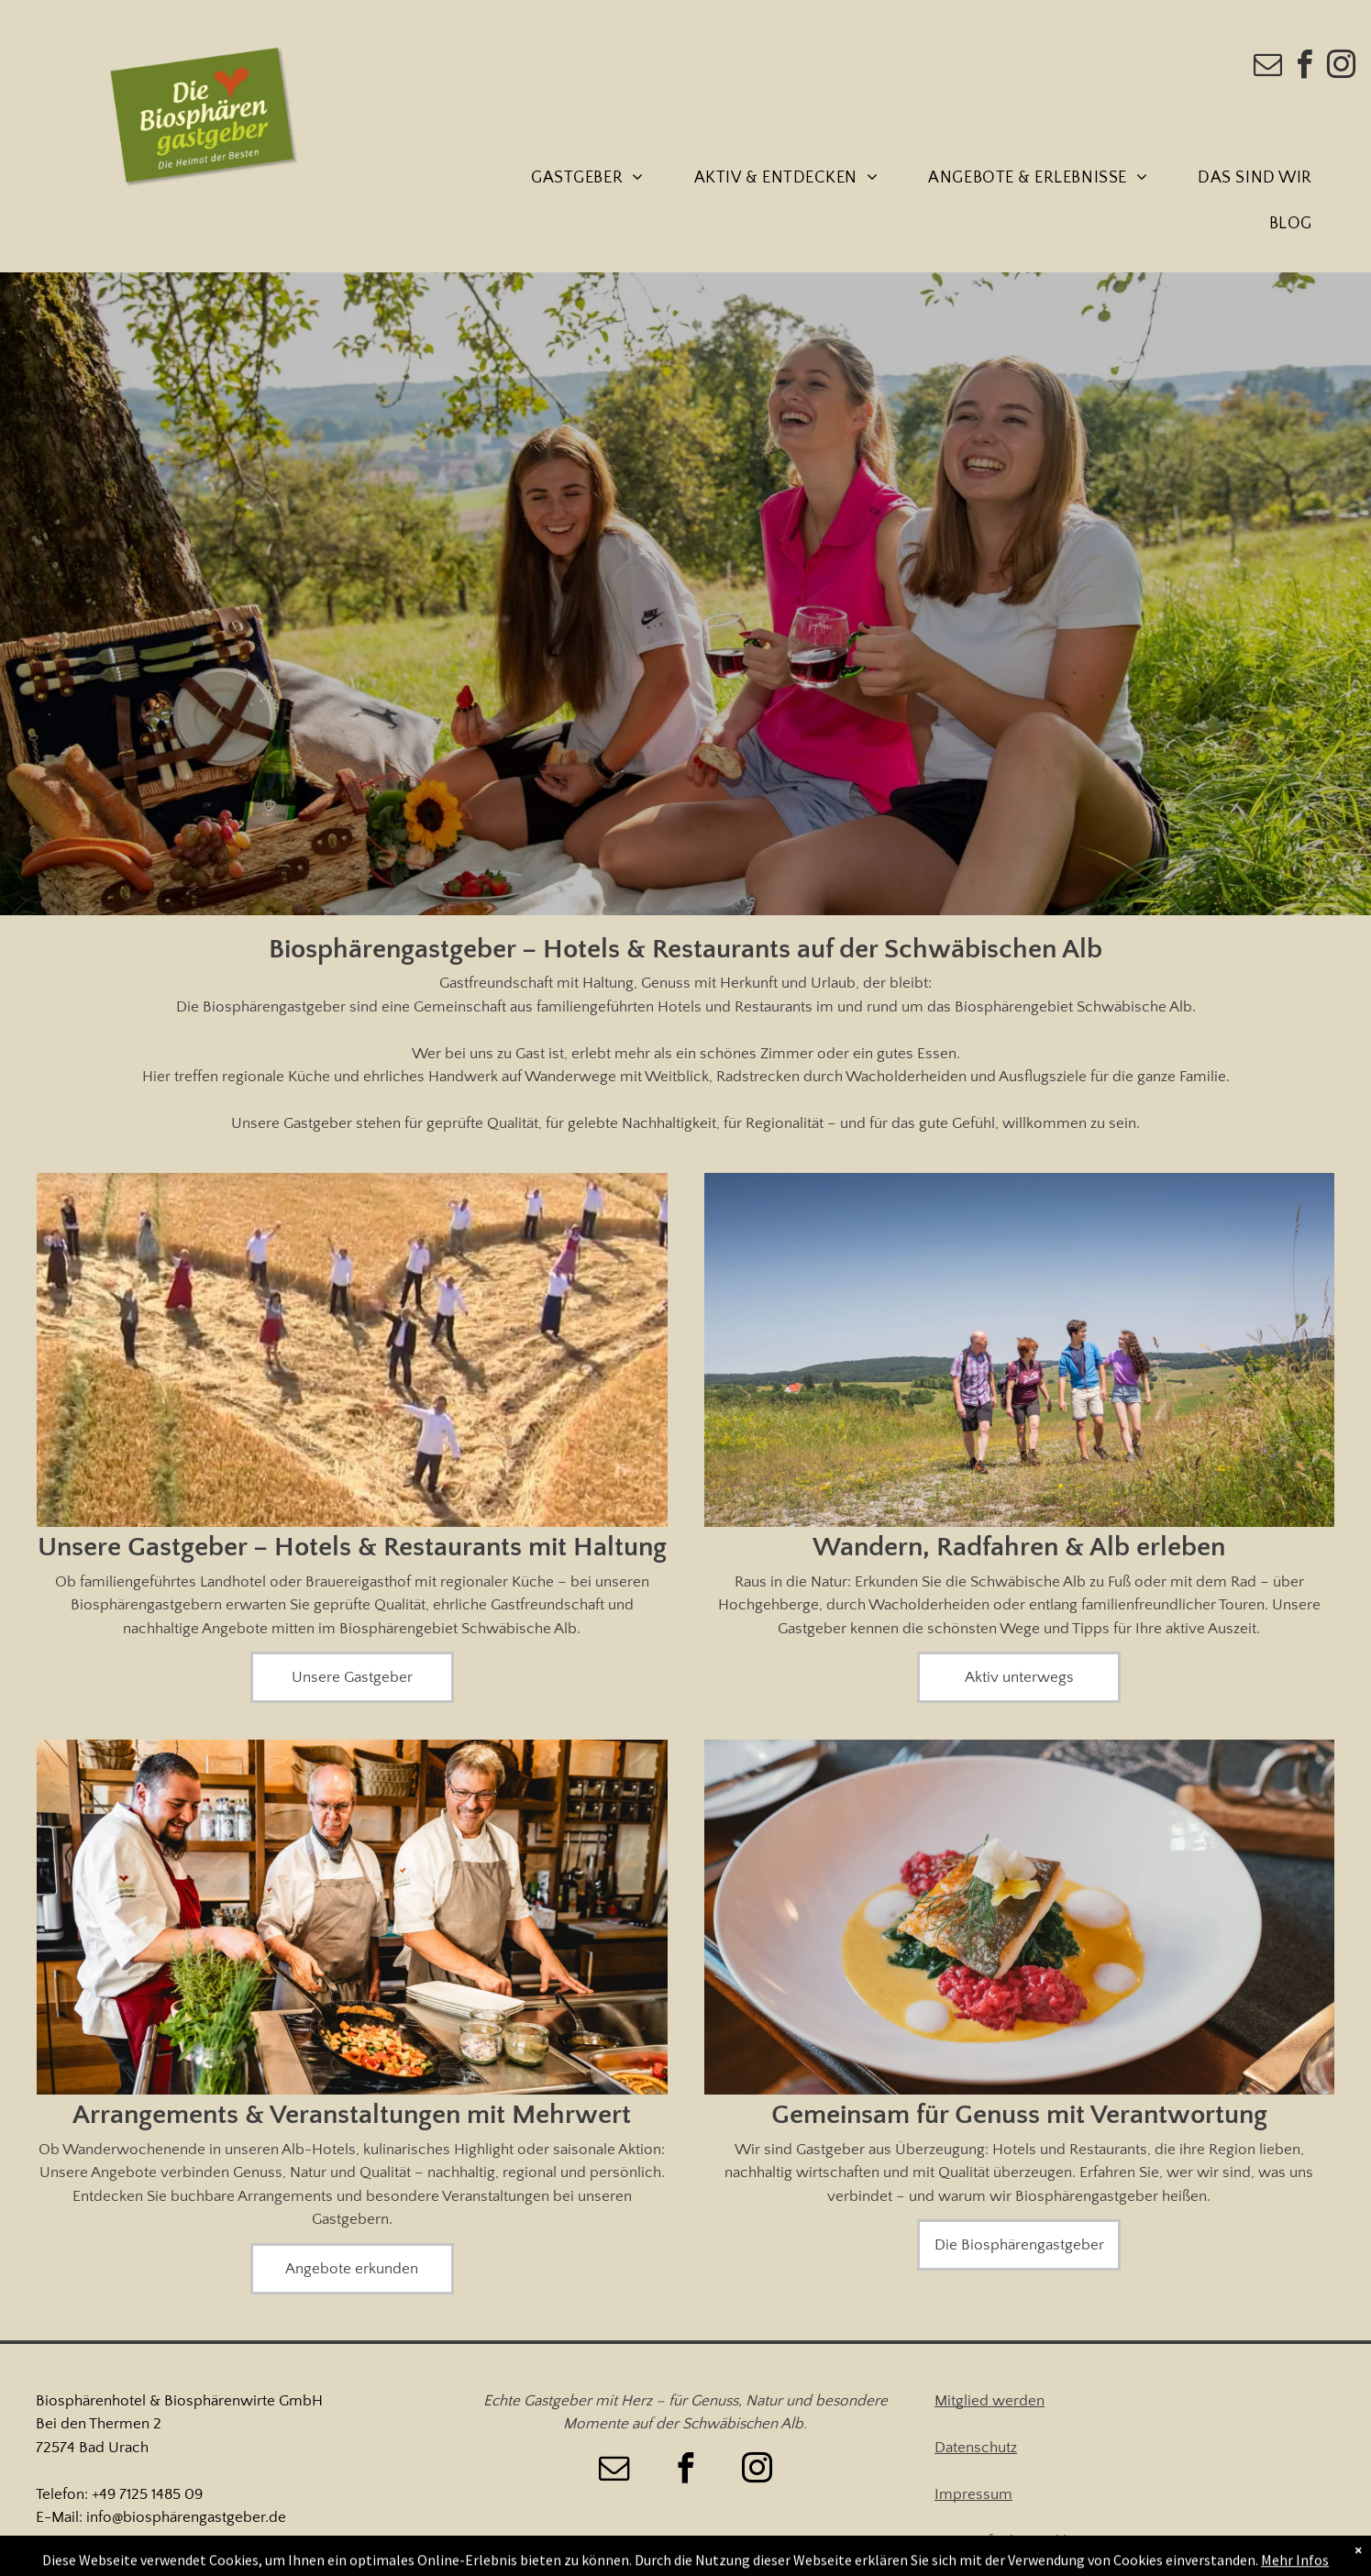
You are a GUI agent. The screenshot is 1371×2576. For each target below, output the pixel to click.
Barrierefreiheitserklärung (1019, 2541)
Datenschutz (975, 2447)
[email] (1268, 67)
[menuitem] (594, 179)
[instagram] (1341, 67)
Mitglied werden (989, 2401)
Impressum (973, 2494)
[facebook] (1304, 67)
